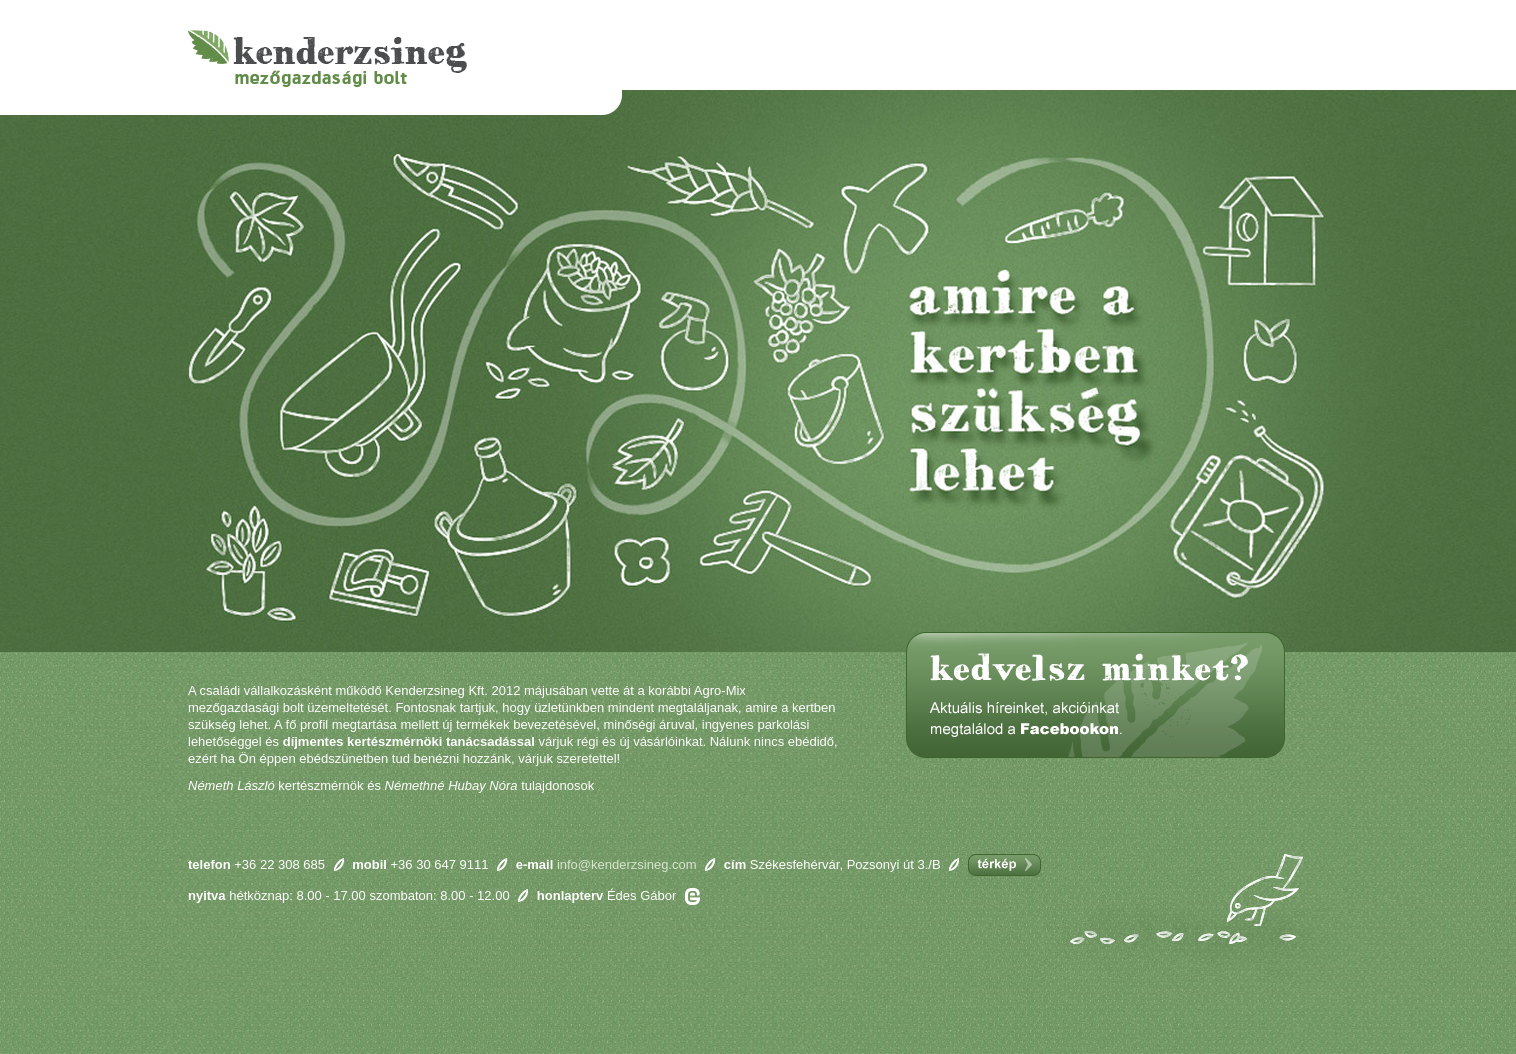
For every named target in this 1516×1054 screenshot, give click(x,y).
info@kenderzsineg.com (627, 864)
